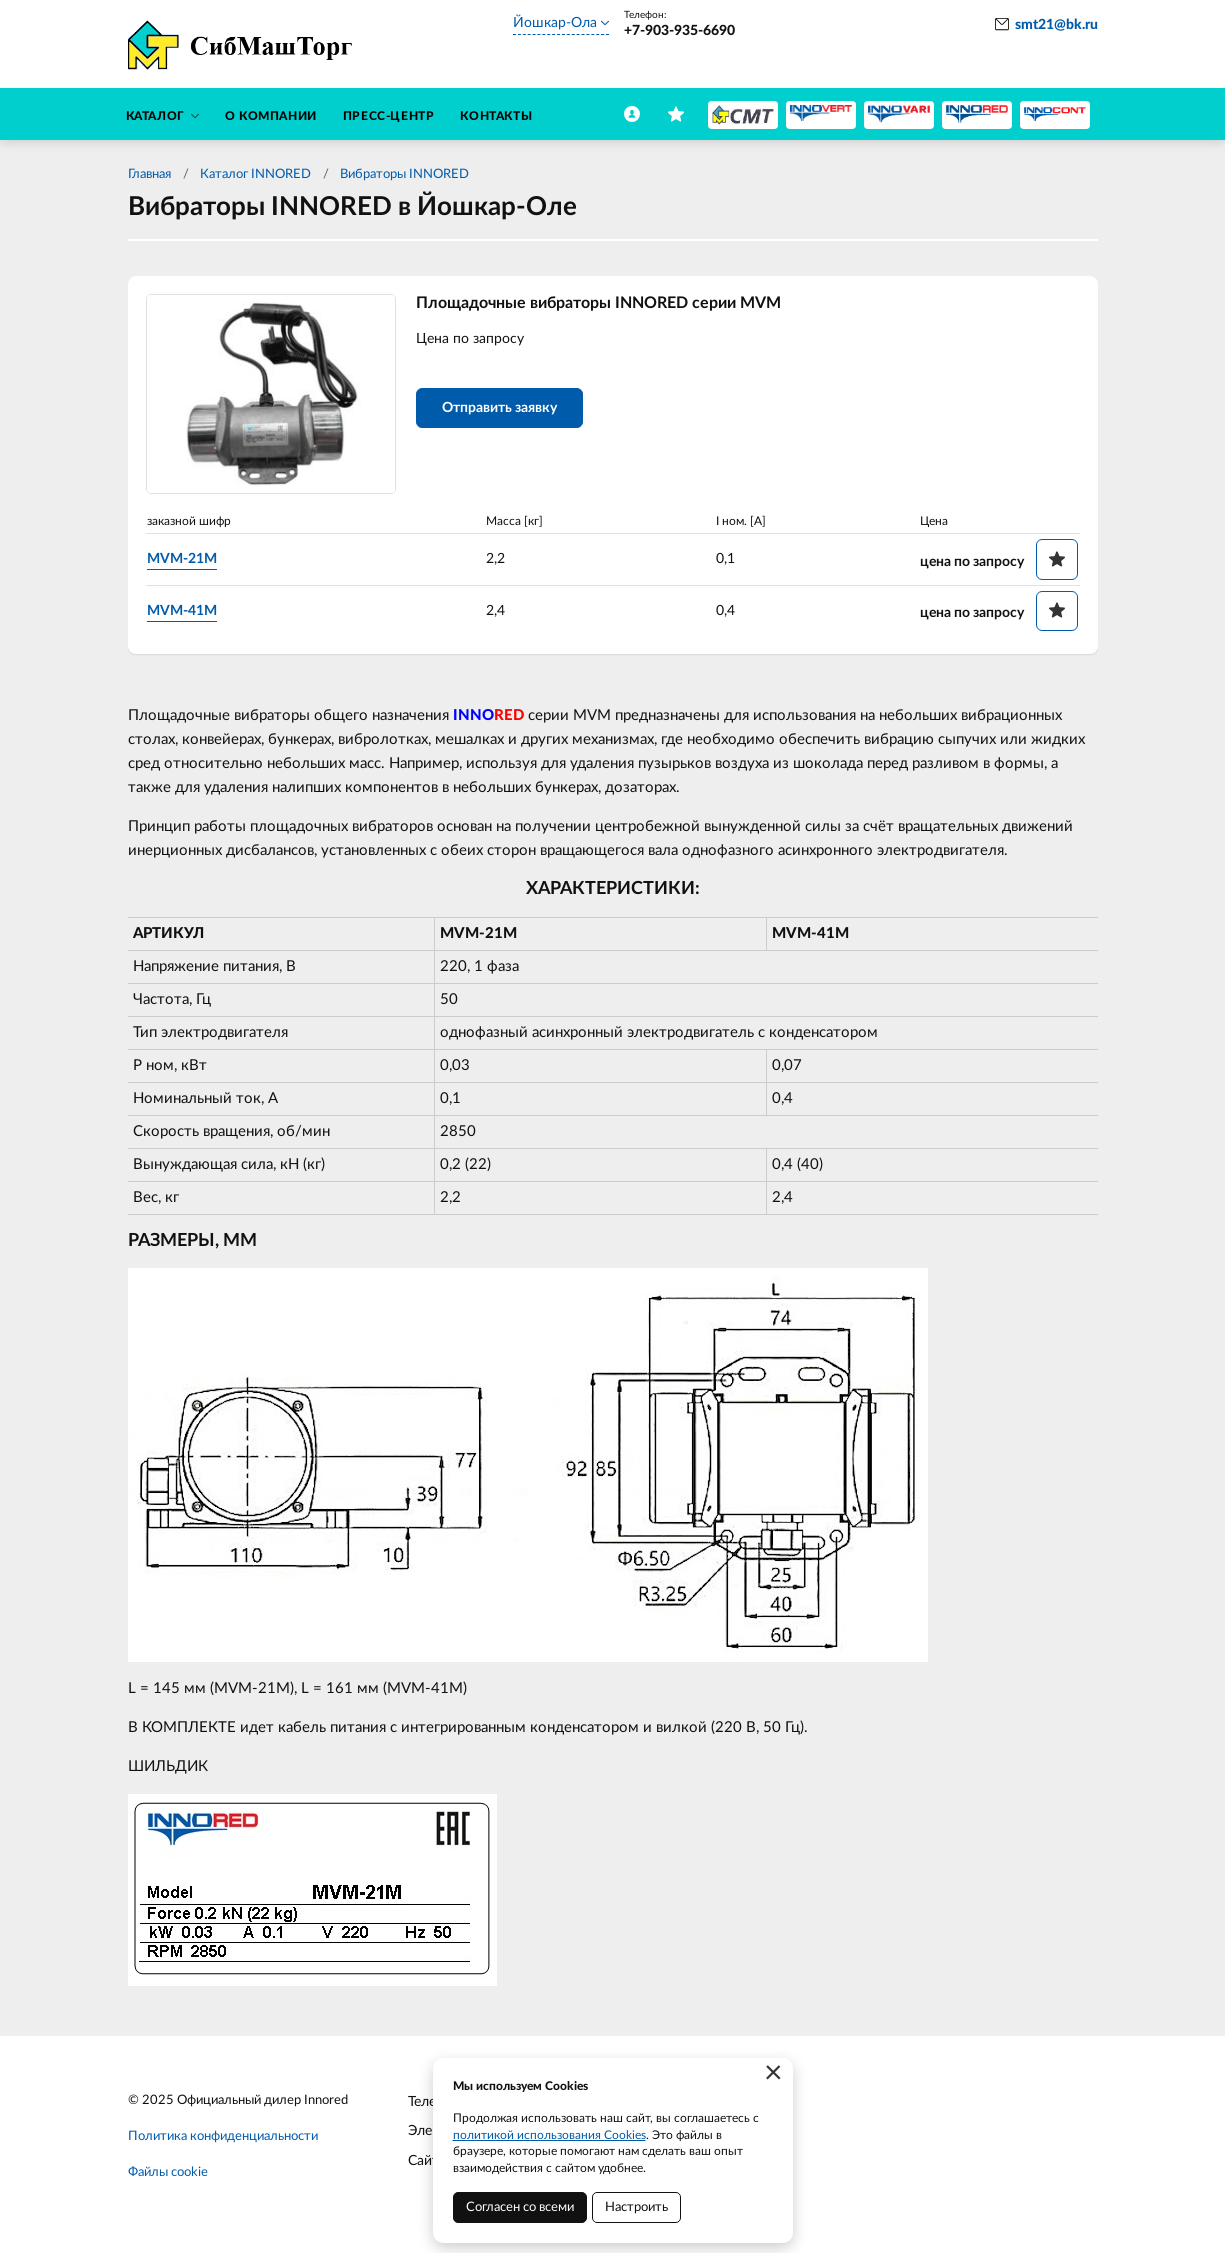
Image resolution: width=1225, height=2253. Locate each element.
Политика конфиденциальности (223, 2136)
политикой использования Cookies (549, 2135)
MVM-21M (182, 559)
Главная (149, 174)
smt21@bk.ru (1056, 25)
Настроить (636, 2207)
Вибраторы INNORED (406, 174)
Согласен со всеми (520, 2207)
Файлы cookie (168, 2172)
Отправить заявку (499, 408)
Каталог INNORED (255, 174)
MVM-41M (182, 611)
